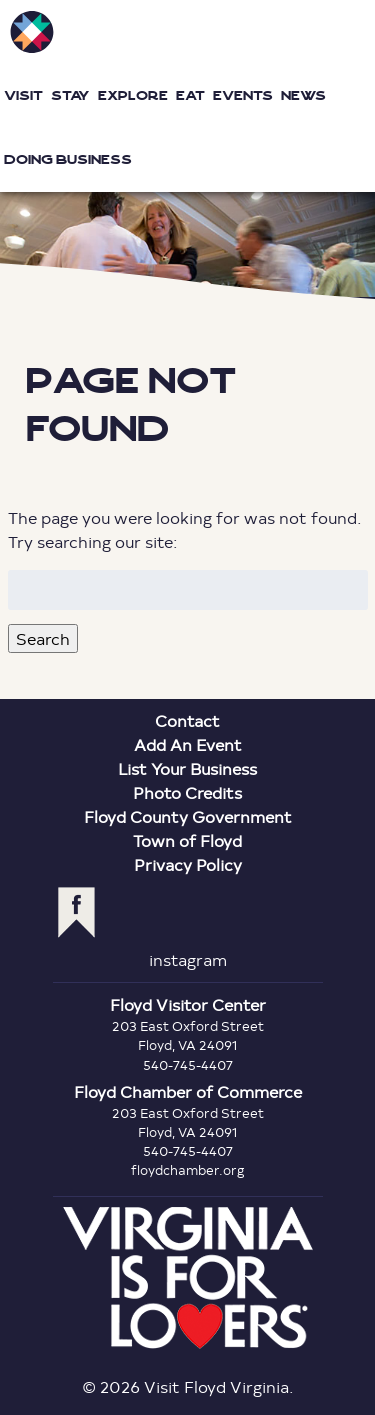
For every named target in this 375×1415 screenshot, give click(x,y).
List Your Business (187, 768)
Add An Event (188, 744)
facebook (76, 912)
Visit (23, 95)
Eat (190, 95)
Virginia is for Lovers (188, 1278)
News (303, 95)
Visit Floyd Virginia (32, 32)
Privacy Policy (188, 864)
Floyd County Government (188, 816)
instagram (188, 959)
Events (243, 95)
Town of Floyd (187, 840)
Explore (133, 95)
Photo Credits (187, 792)
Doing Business (68, 159)
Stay (70, 95)
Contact (187, 720)
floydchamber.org (188, 1170)
